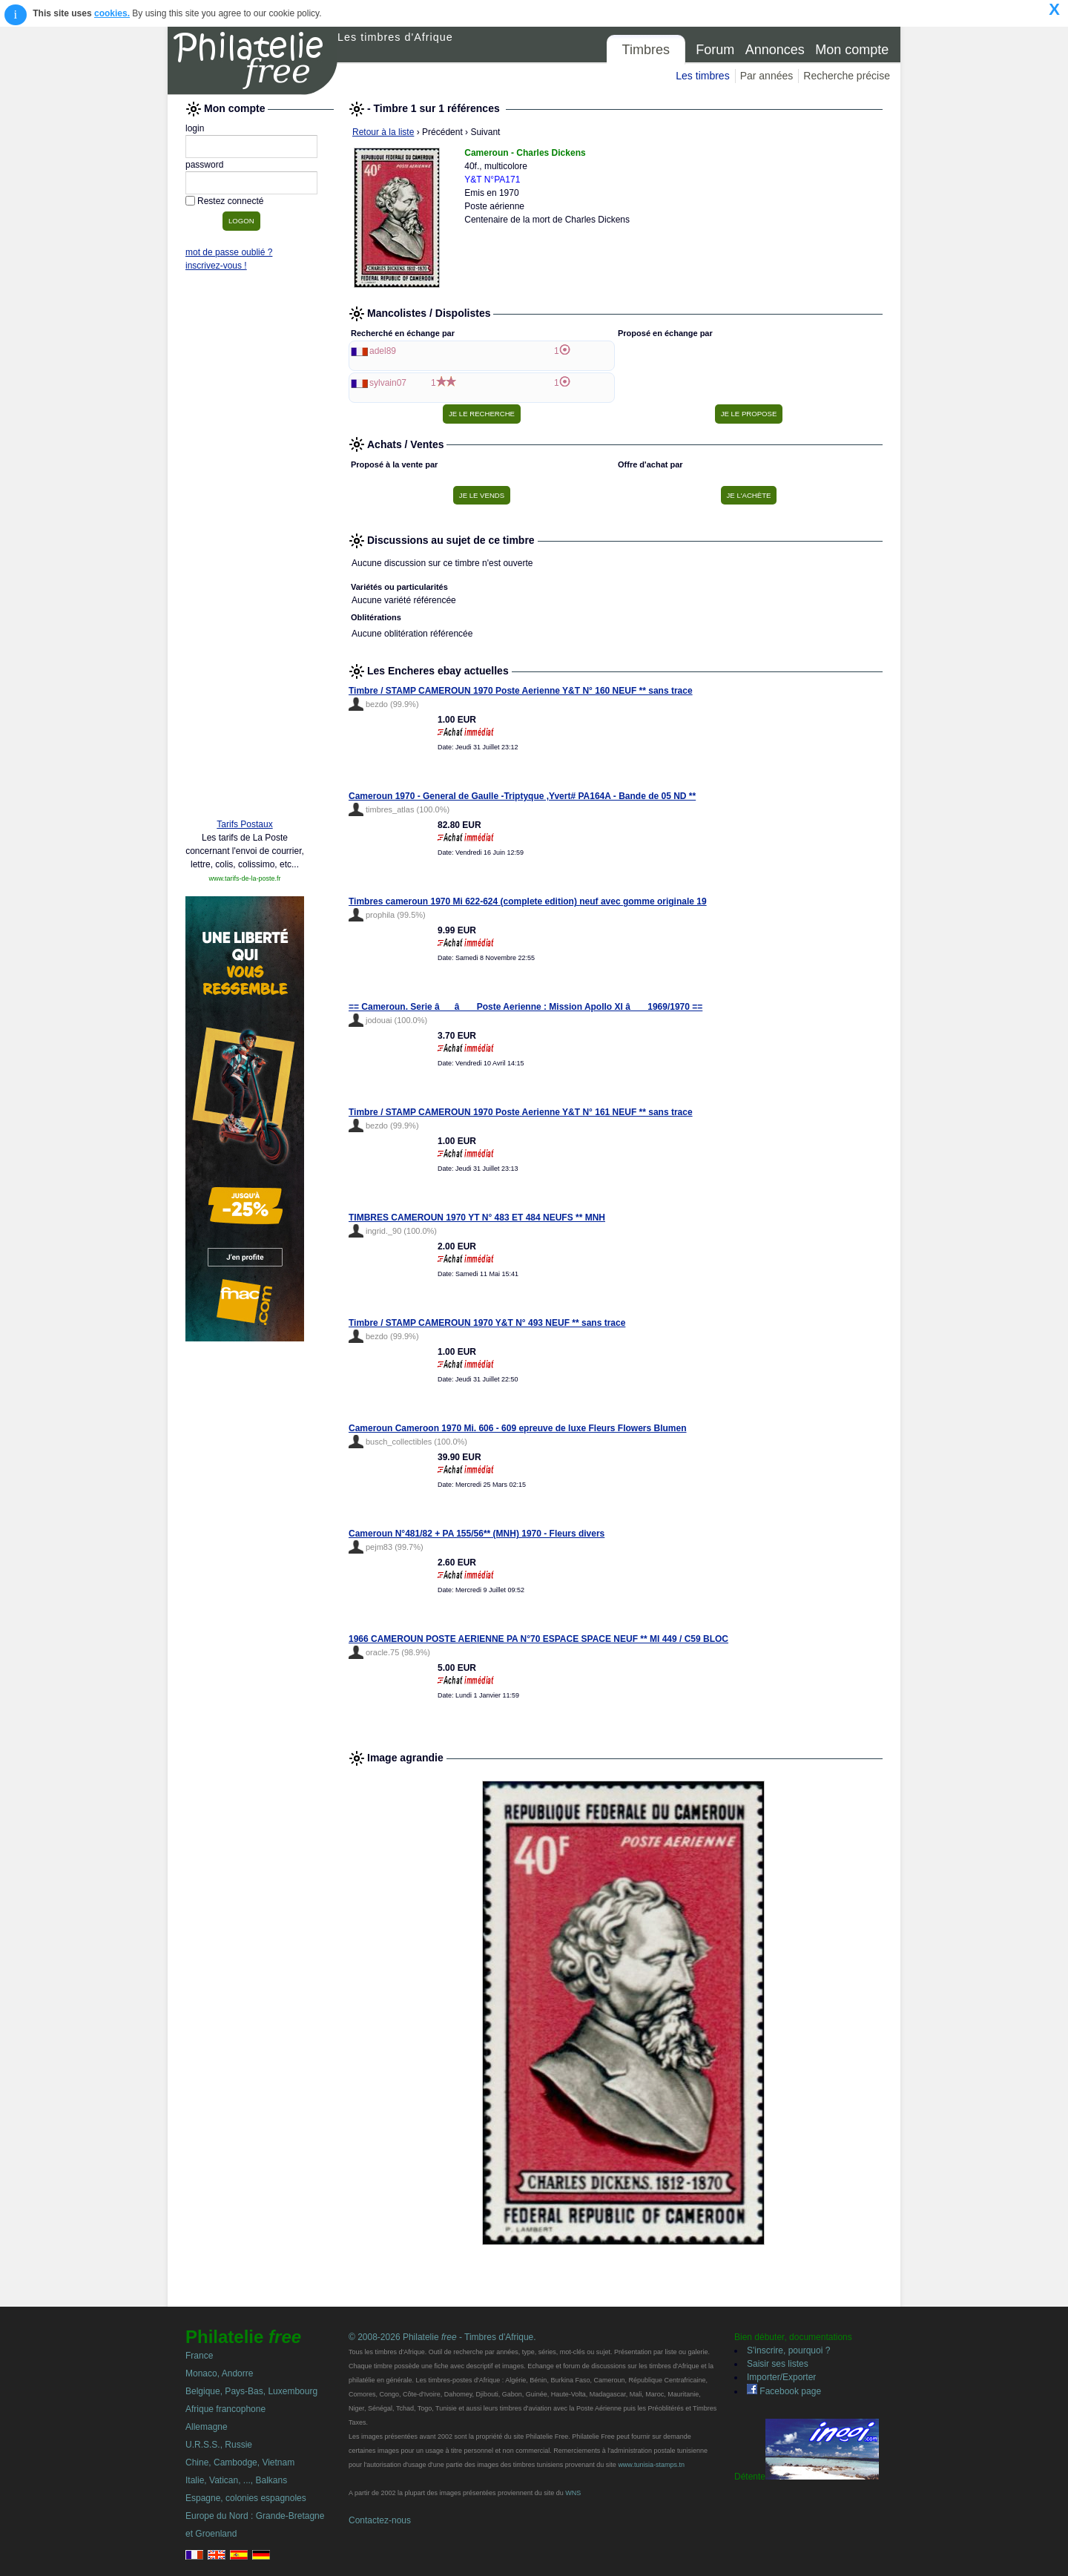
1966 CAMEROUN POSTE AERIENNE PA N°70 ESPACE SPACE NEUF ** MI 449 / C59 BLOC (538, 1639)
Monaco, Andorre (219, 2373)
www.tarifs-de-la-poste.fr (244, 878)
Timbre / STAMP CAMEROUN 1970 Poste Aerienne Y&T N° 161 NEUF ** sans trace (521, 1112)
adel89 (382, 351)
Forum (715, 49)
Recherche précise (846, 76)
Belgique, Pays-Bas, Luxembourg (251, 2391)
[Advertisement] (244, 580)
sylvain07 (387, 383)
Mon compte (852, 49)
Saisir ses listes (777, 2364)
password (204, 165)
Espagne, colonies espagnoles (245, 2498)
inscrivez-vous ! (216, 265)
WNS (573, 2493)
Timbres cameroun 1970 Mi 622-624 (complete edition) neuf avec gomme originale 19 (528, 901)
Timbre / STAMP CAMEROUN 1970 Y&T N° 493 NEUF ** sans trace (487, 1323)
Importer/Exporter (781, 2377)
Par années (767, 76)
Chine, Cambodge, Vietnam (239, 2462)
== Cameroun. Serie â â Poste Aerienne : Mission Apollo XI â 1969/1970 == (525, 1007)
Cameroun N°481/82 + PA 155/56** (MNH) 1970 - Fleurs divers (476, 1533)
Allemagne (206, 2427)
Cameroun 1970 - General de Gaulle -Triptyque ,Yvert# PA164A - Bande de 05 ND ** (522, 796)
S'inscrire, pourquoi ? (788, 2350)
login (194, 128)
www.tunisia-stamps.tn (651, 2464)
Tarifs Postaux (244, 824)
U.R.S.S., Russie (218, 2444)
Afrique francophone (225, 2409)
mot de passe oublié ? (228, 252)
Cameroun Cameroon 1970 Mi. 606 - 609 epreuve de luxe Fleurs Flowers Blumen (518, 1428)
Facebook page (784, 2391)
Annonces (775, 49)
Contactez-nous (380, 2520)
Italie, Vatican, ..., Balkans (236, 2480)
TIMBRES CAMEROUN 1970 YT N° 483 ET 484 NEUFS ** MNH (477, 1217)
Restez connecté (230, 201)
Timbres (646, 49)
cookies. (112, 13)
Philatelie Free (253, 61)
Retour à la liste (383, 132)
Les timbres (702, 76)
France (199, 2355)
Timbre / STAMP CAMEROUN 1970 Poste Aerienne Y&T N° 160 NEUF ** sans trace (521, 691)
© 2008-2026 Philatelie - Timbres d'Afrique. (442, 2337)
